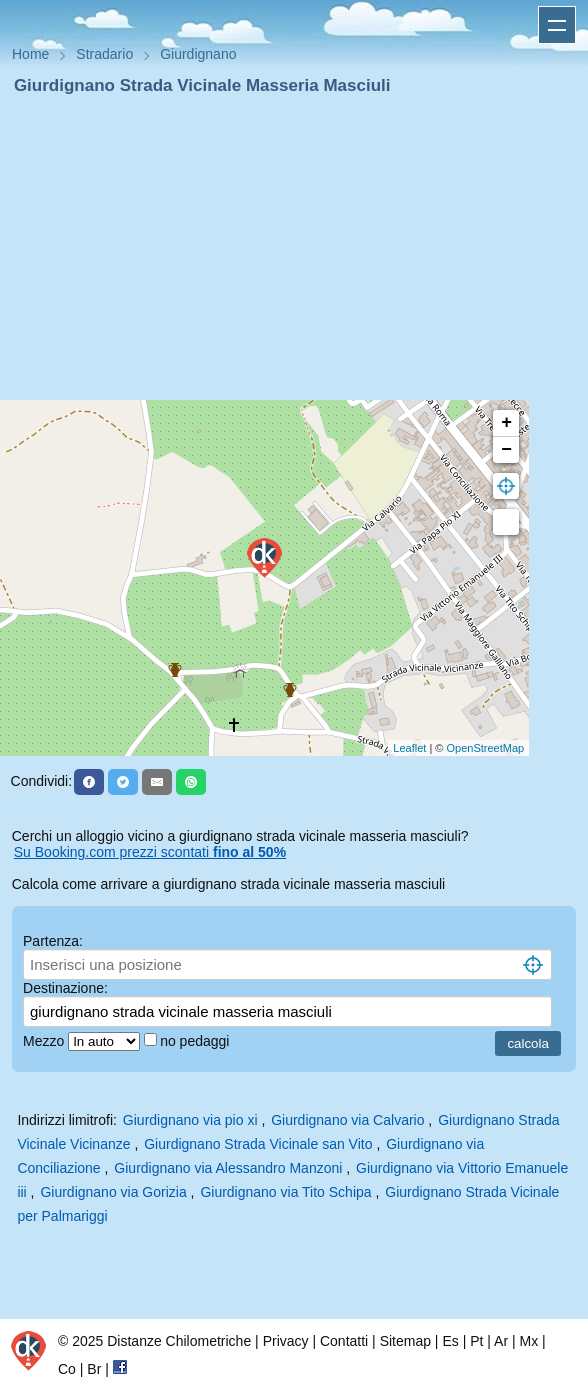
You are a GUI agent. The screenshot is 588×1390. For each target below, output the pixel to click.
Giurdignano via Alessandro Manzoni (228, 1168)
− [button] (506, 450)
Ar (501, 1341)
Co (67, 1369)
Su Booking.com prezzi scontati (150, 852)
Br (94, 1369)
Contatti (344, 1341)
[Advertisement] (294, 248)
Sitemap (405, 1341)
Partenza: (53, 941)
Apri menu (557, 25)
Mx (528, 1341)
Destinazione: (65, 988)
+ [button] (506, 423)
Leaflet (409, 748)
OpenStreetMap (486, 748)
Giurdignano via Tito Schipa (285, 1192)
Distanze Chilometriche (179, 1341)
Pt (476, 1341)
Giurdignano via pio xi (190, 1120)
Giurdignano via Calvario (347, 1120)
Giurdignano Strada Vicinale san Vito (258, 1144)
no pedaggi (196, 1041)
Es (450, 1341)
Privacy (286, 1341)
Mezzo (45, 1041)
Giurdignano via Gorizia (113, 1192)
